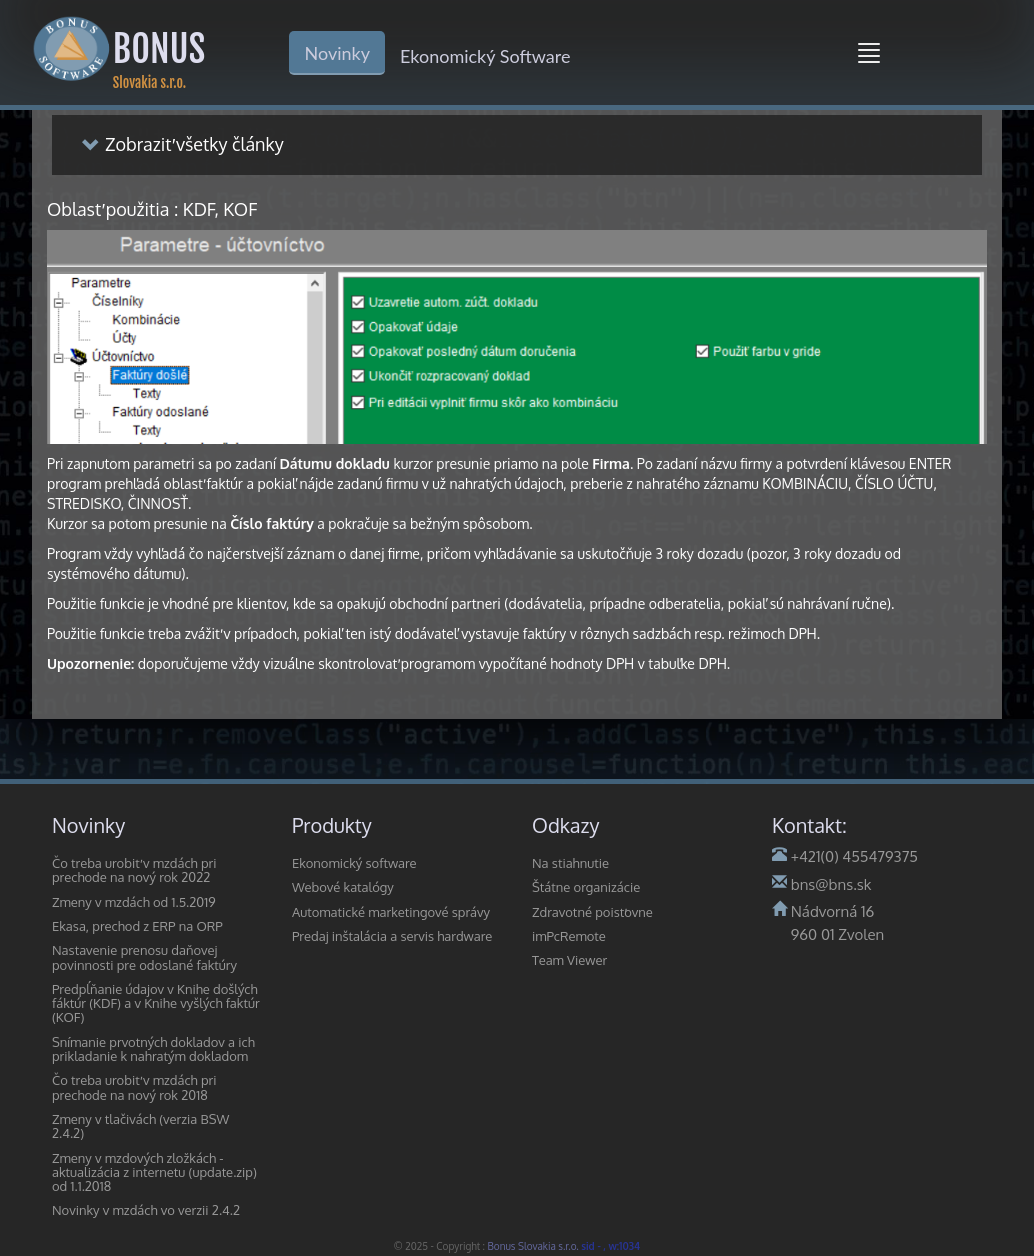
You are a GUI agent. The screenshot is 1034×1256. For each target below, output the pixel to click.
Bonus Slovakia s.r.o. (535, 1246)
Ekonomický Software (485, 56)
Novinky (337, 53)
